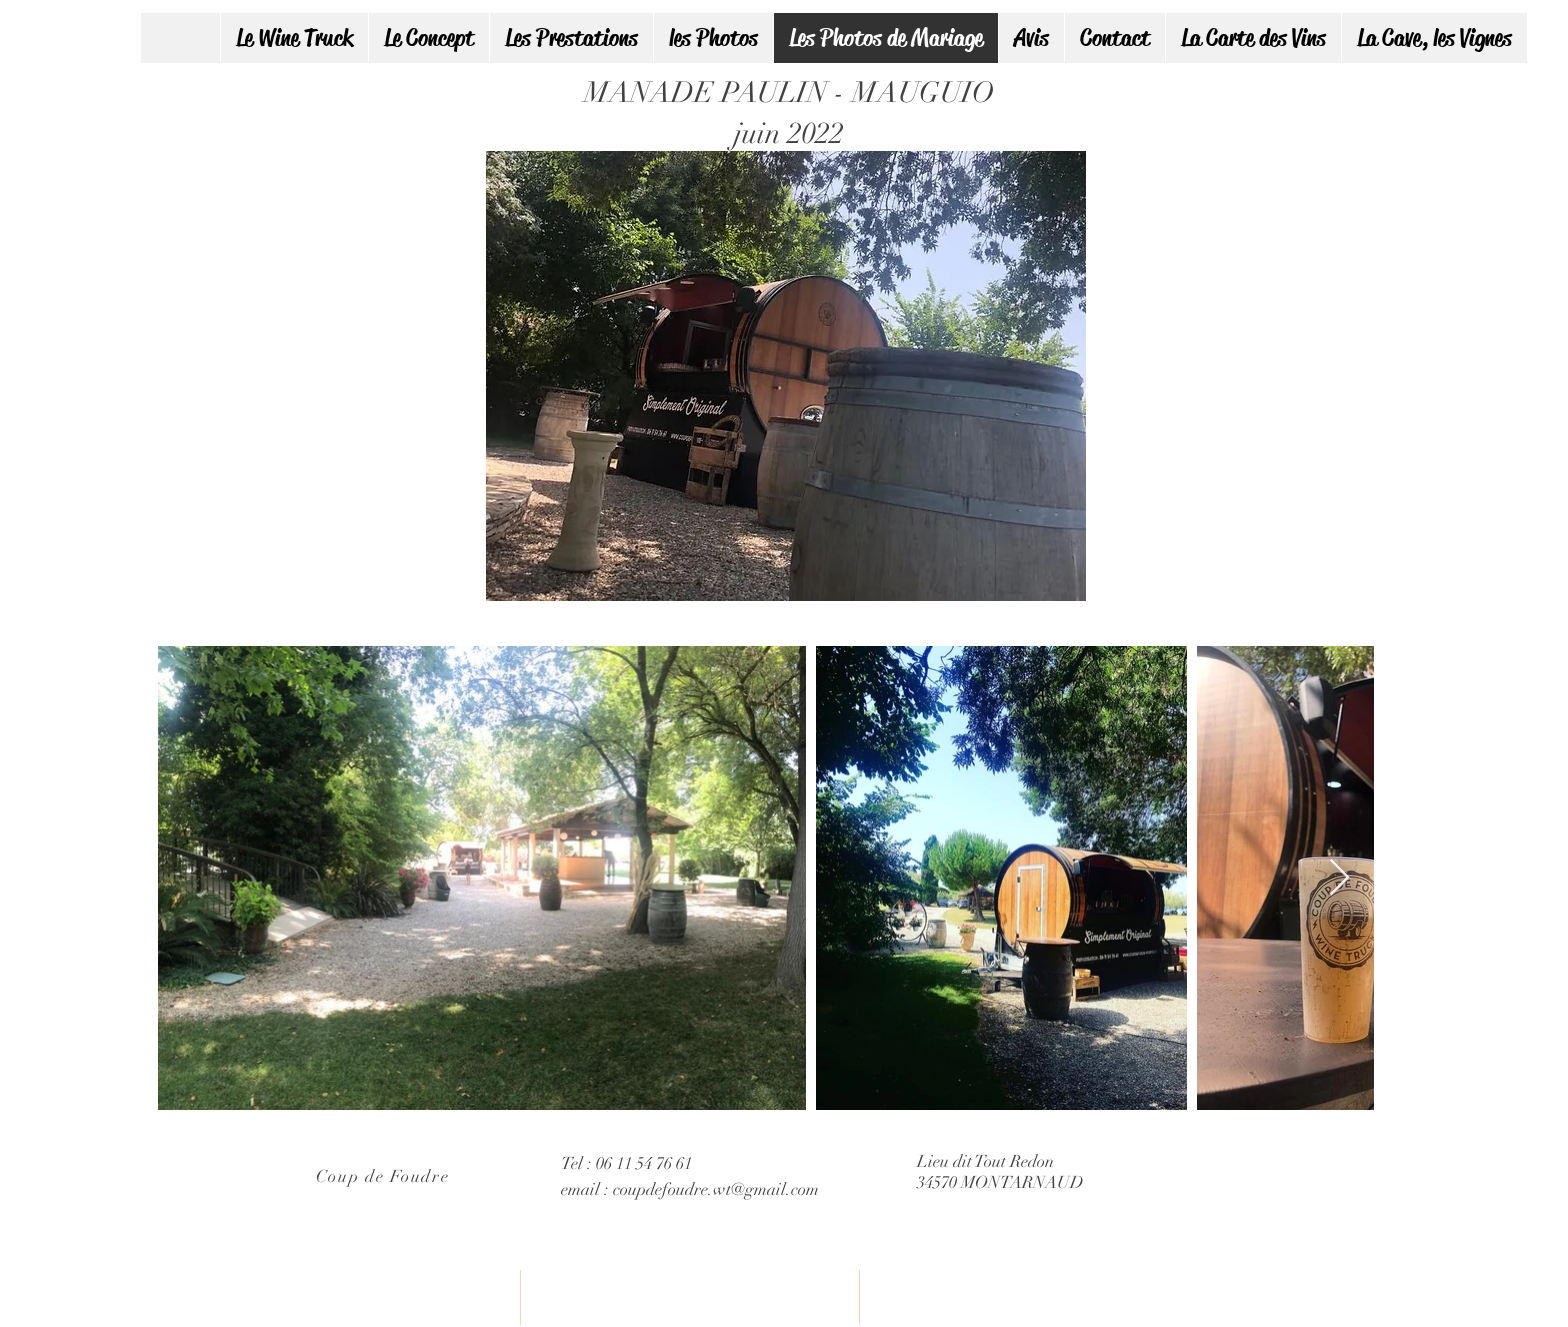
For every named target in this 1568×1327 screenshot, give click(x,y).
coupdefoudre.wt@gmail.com (716, 1189)
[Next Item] (1339, 878)
